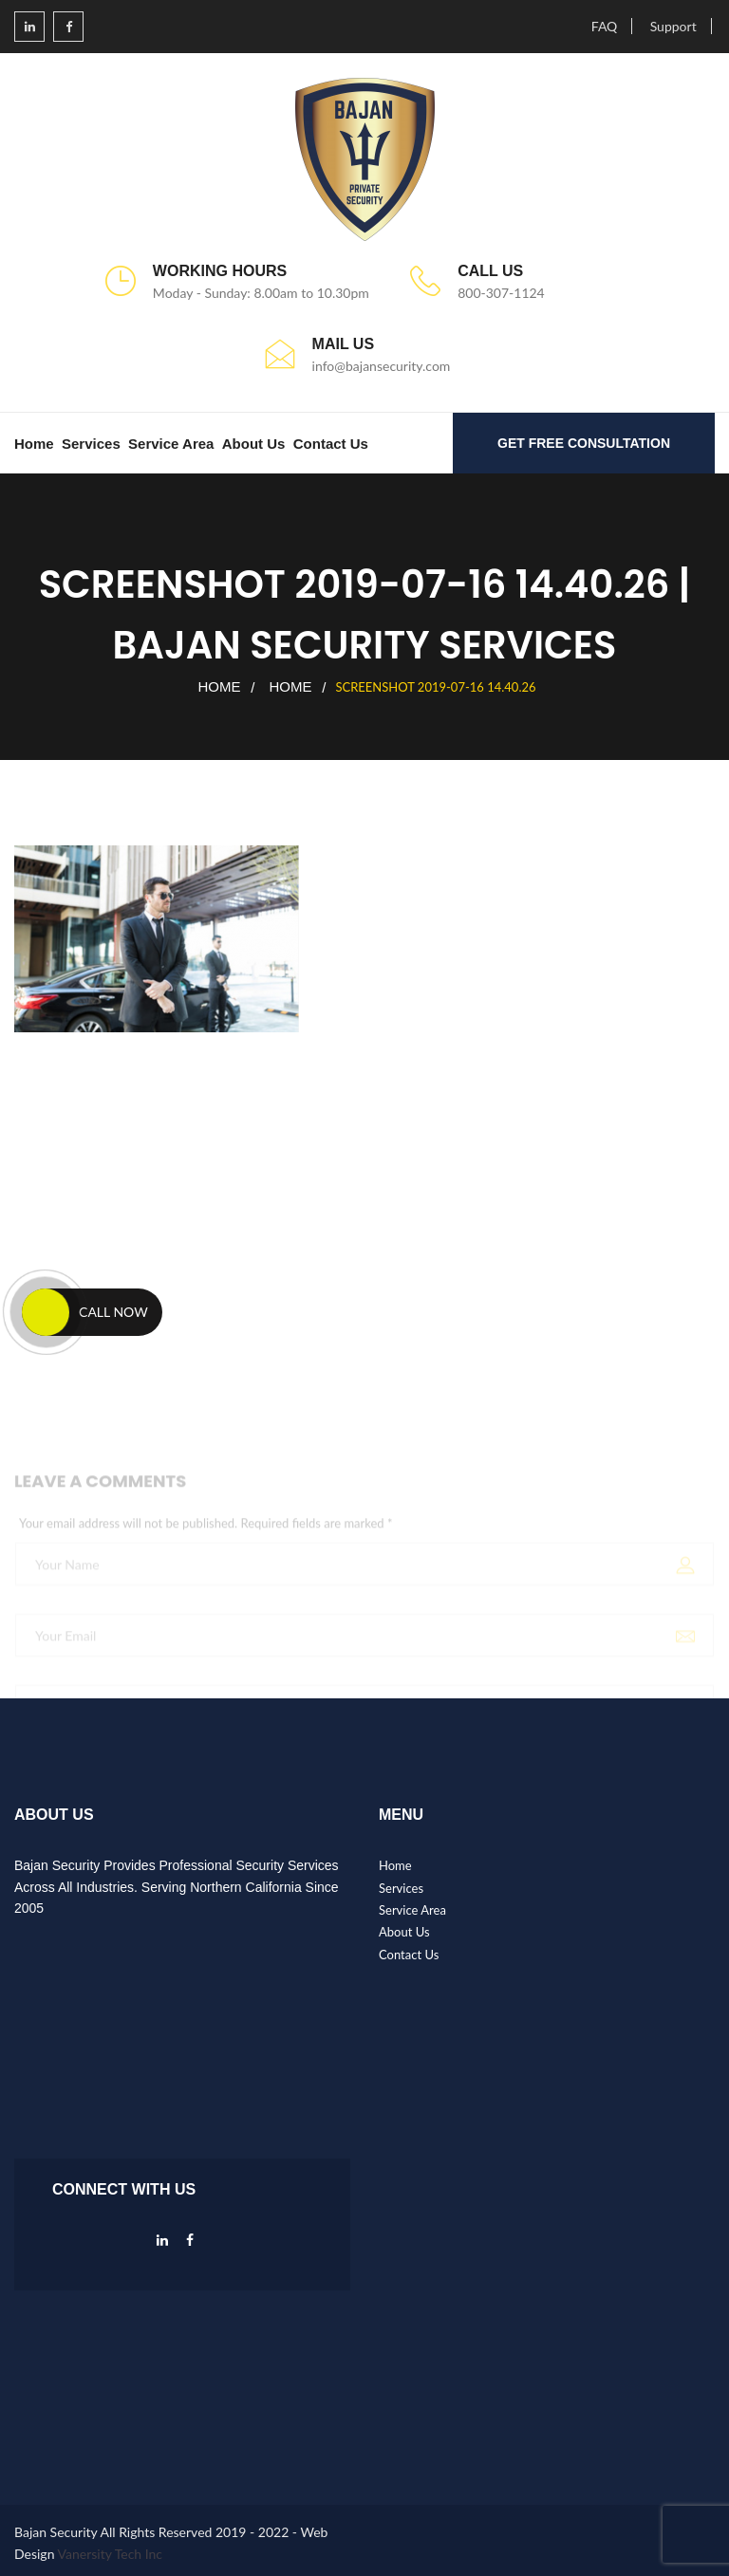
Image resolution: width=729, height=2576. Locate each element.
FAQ (604, 26)
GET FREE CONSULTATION (583, 443)
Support (673, 26)
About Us (254, 444)
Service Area (171, 444)
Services (91, 444)
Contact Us (330, 444)
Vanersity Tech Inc (110, 2554)
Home (34, 444)
